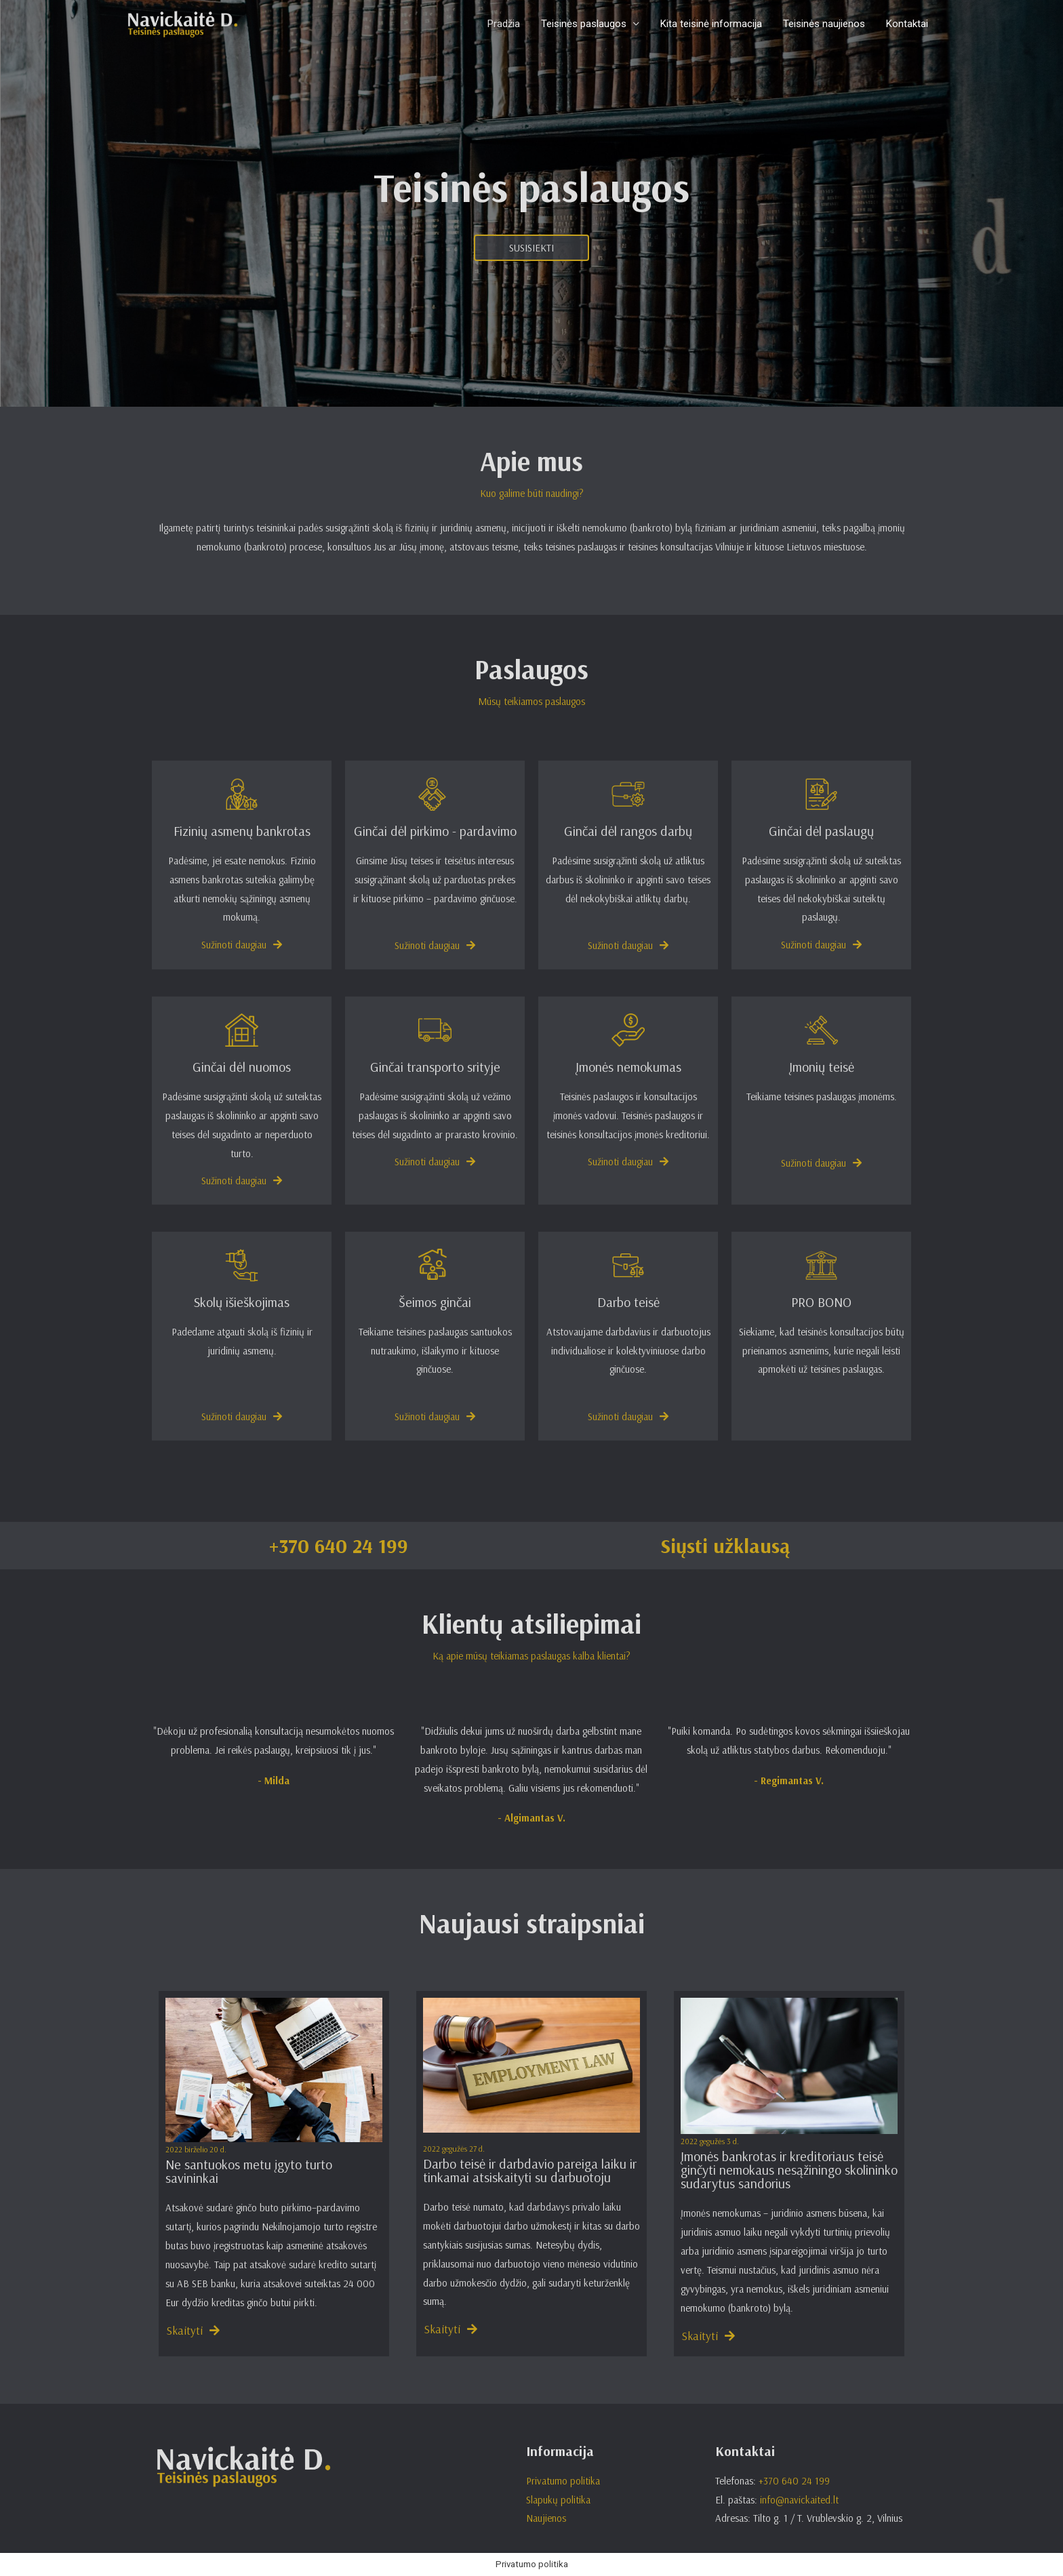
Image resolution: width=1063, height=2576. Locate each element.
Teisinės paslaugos (585, 24)
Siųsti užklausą (725, 1545)
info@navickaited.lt (799, 2499)
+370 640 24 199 (338, 1545)
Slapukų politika (558, 2499)
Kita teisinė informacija (712, 24)
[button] (531, 248)
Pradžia (506, 24)
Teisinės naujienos (825, 24)
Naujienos (546, 2518)
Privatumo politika (563, 2480)
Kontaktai (907, 24)
